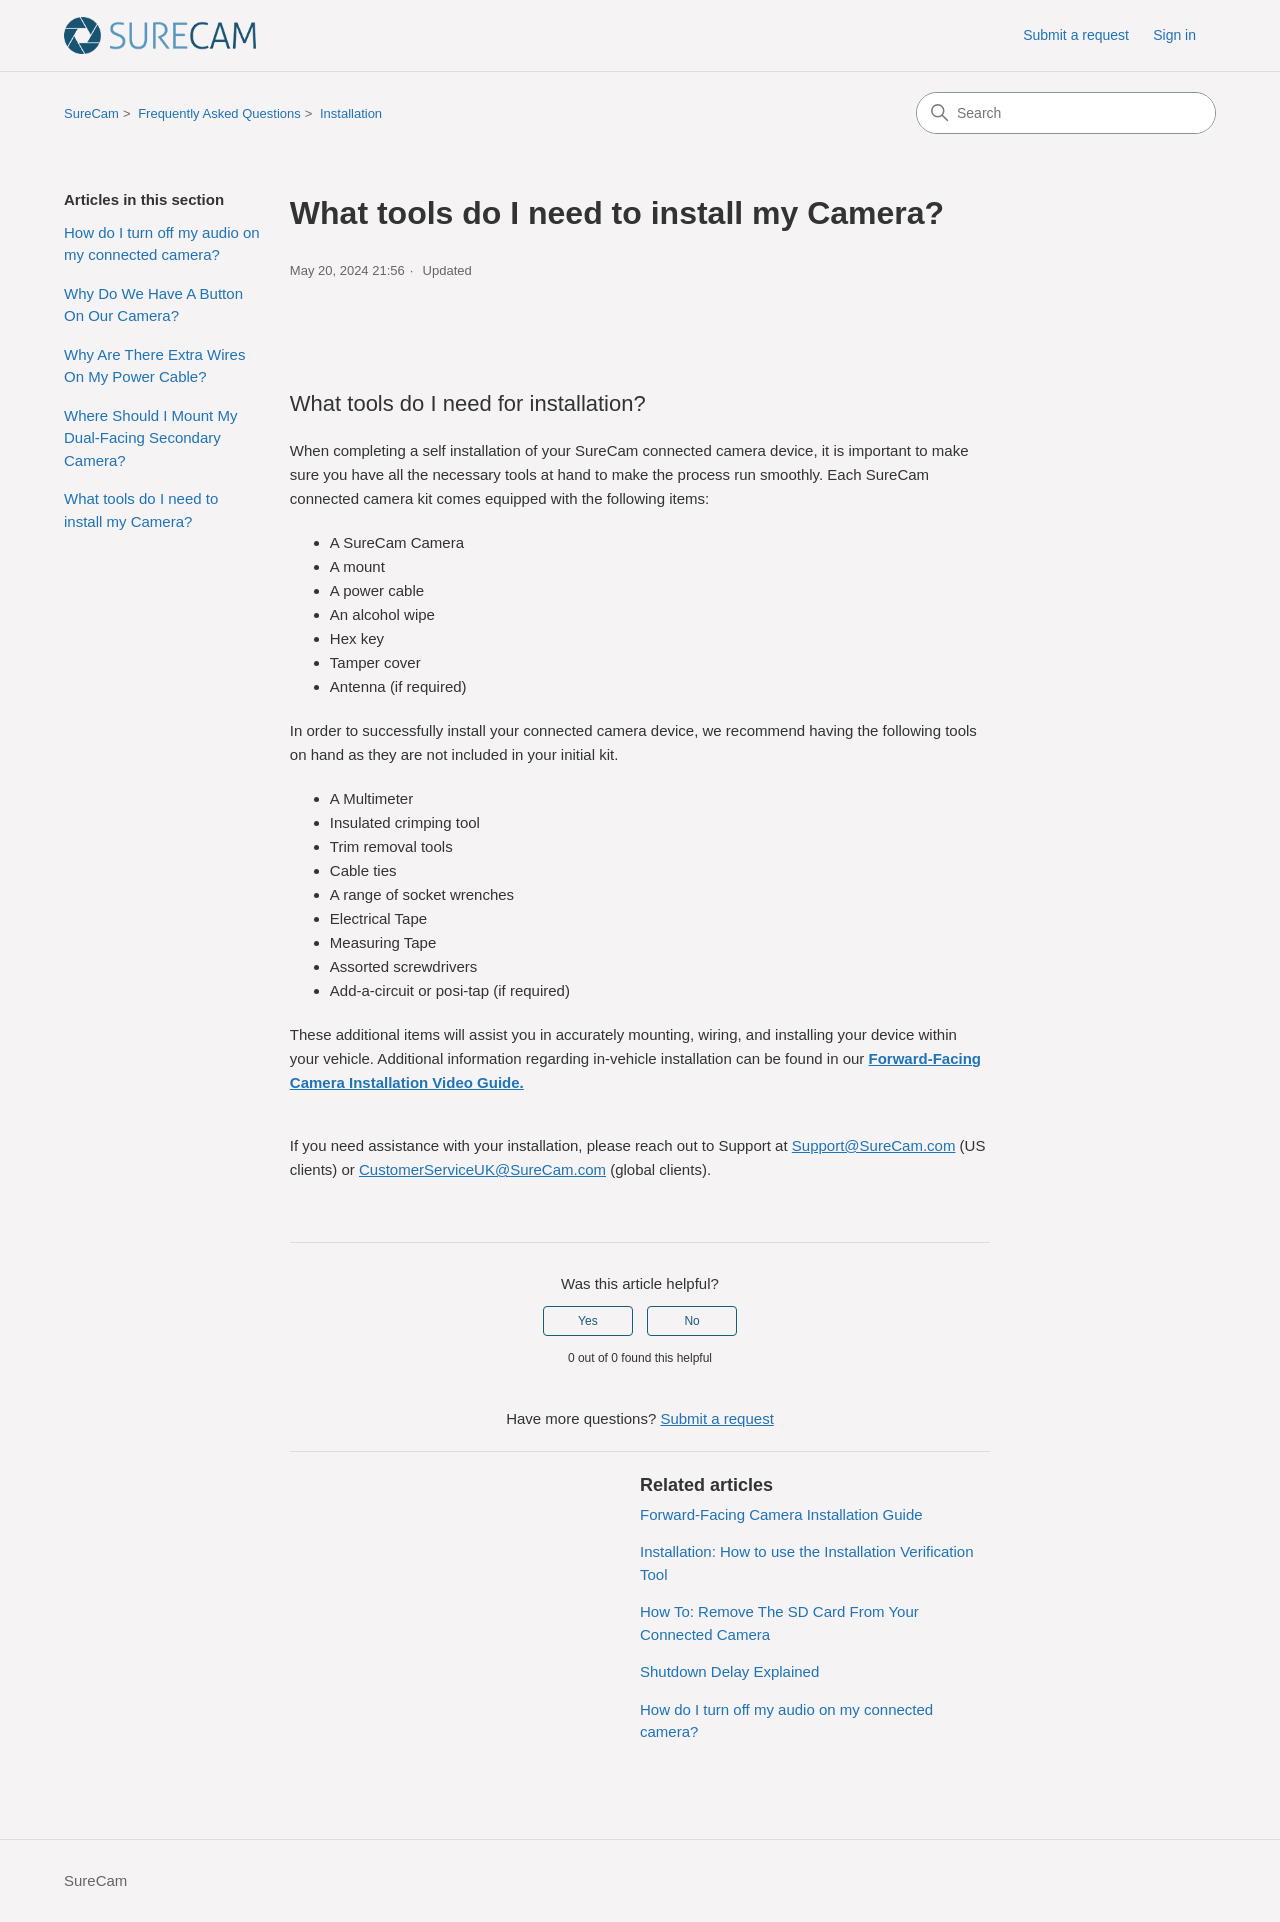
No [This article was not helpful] (691, 1321)
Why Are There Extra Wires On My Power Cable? (154, 366)
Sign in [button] (1174, 35)
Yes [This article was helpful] (588, 1321)
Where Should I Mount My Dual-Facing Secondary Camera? (150, 438)
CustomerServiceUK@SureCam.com (482, 1169)
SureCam (91, 113)
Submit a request (1076, 35)
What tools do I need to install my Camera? (141, 510)
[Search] (1066, 113)
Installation (351, 113)
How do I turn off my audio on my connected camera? (162, 244)
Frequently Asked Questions (219, 113)
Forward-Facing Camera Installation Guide (781, 1514)
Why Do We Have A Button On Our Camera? (153, 305)
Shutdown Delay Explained (729, 1671)
